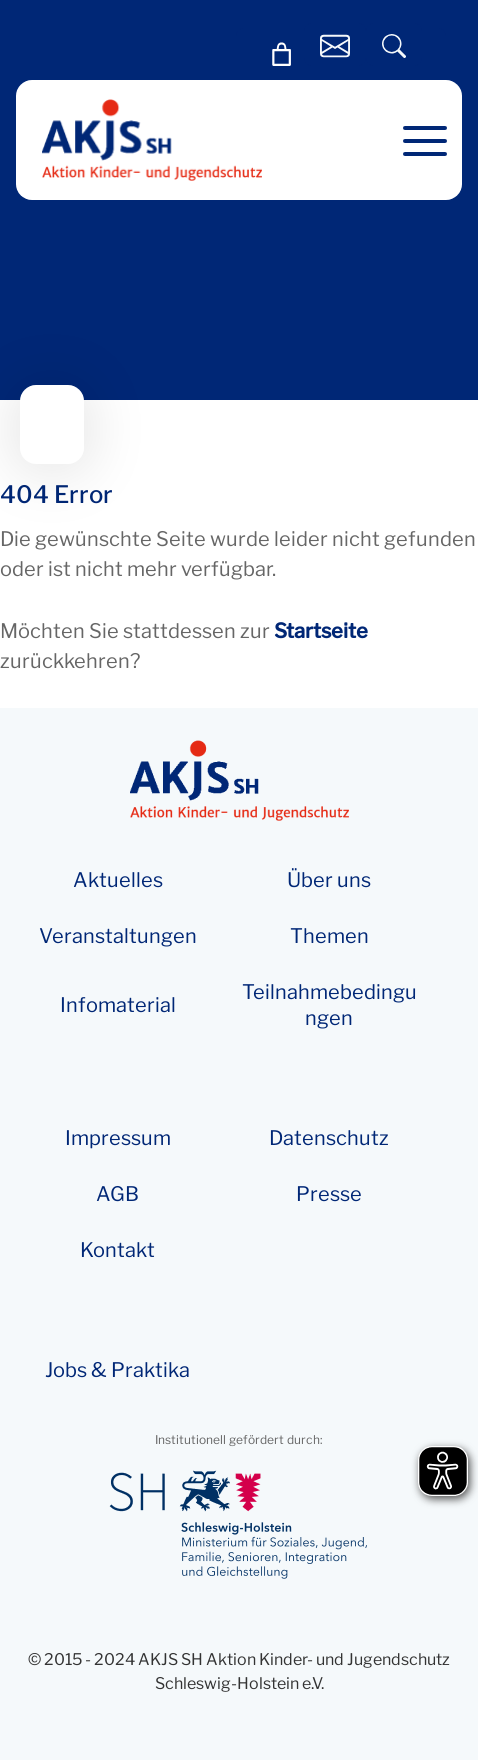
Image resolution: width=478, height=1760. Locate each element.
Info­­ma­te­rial (118, 1005)
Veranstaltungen (118, 936)
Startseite (321, 631)
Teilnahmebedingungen (329, 1005)
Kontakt (117, 1250)
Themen (329, 936)
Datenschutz (329, 1138)
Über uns (329, 880)
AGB (117, 1194)
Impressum (118, 1138)
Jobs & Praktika (117, 1370)
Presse (329, 1194)
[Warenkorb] (282, 54)
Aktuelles (118, 880)
